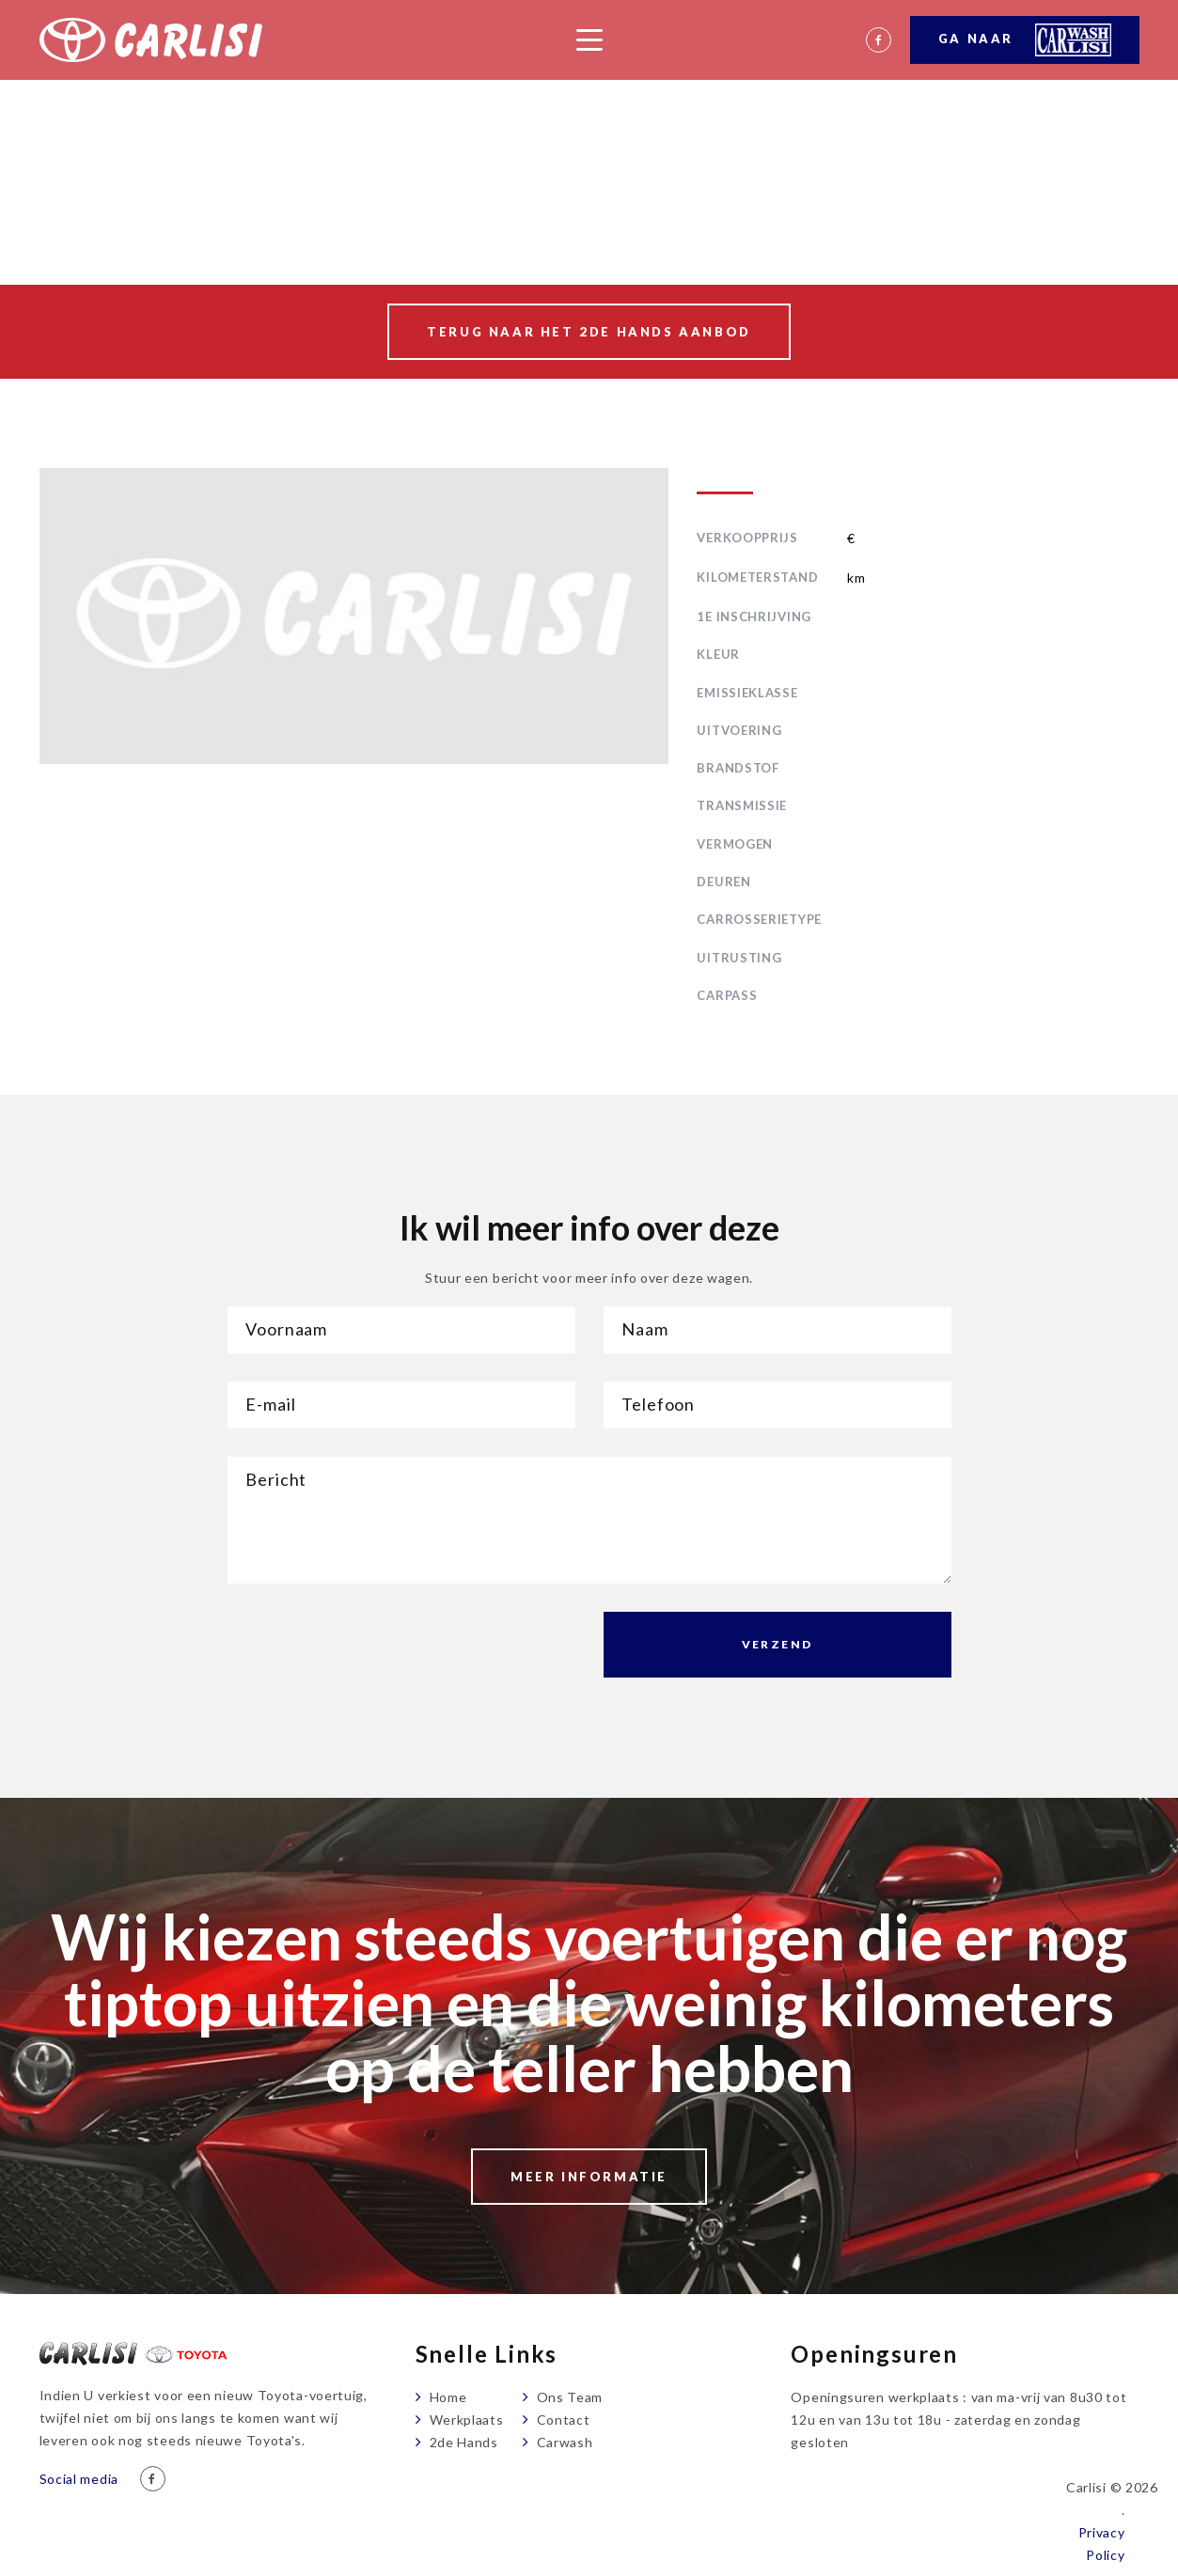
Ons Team (570, 2397)
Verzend (777, 1644)
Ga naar (1024, 39)
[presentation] (370, 1648)
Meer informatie (589, 2176)
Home (448, 2397)
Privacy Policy (1101, 2543)
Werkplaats (467, 2420)
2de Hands (464, 2442)
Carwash (565, 2442)
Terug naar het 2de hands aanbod (589, 331)
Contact (563, 2420)
